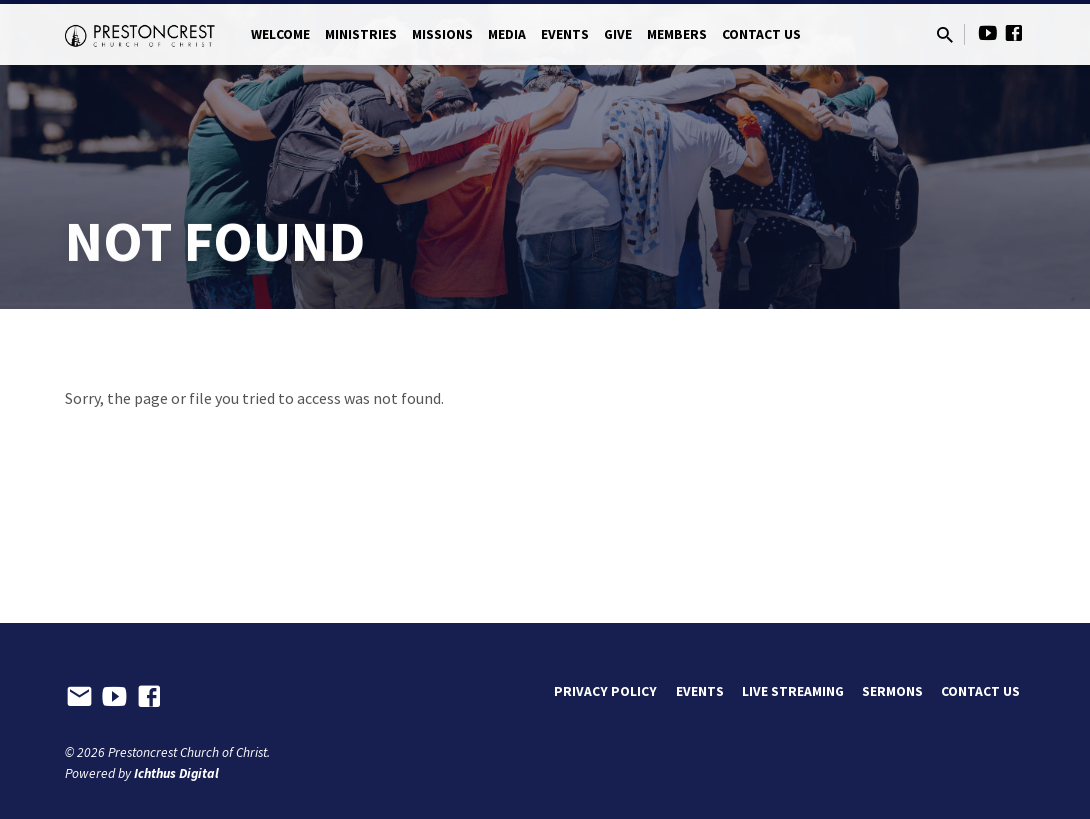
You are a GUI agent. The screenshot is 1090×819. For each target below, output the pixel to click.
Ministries (361, 34)
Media (507, 34)
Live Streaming (793, 691)
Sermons (892, 691)
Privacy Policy (605, 691)
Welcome (280, 34)
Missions (442, 34)
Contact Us (761, 34)
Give (618, 34)
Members (677, 34)
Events (565, 34)
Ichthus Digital (176, 773)
